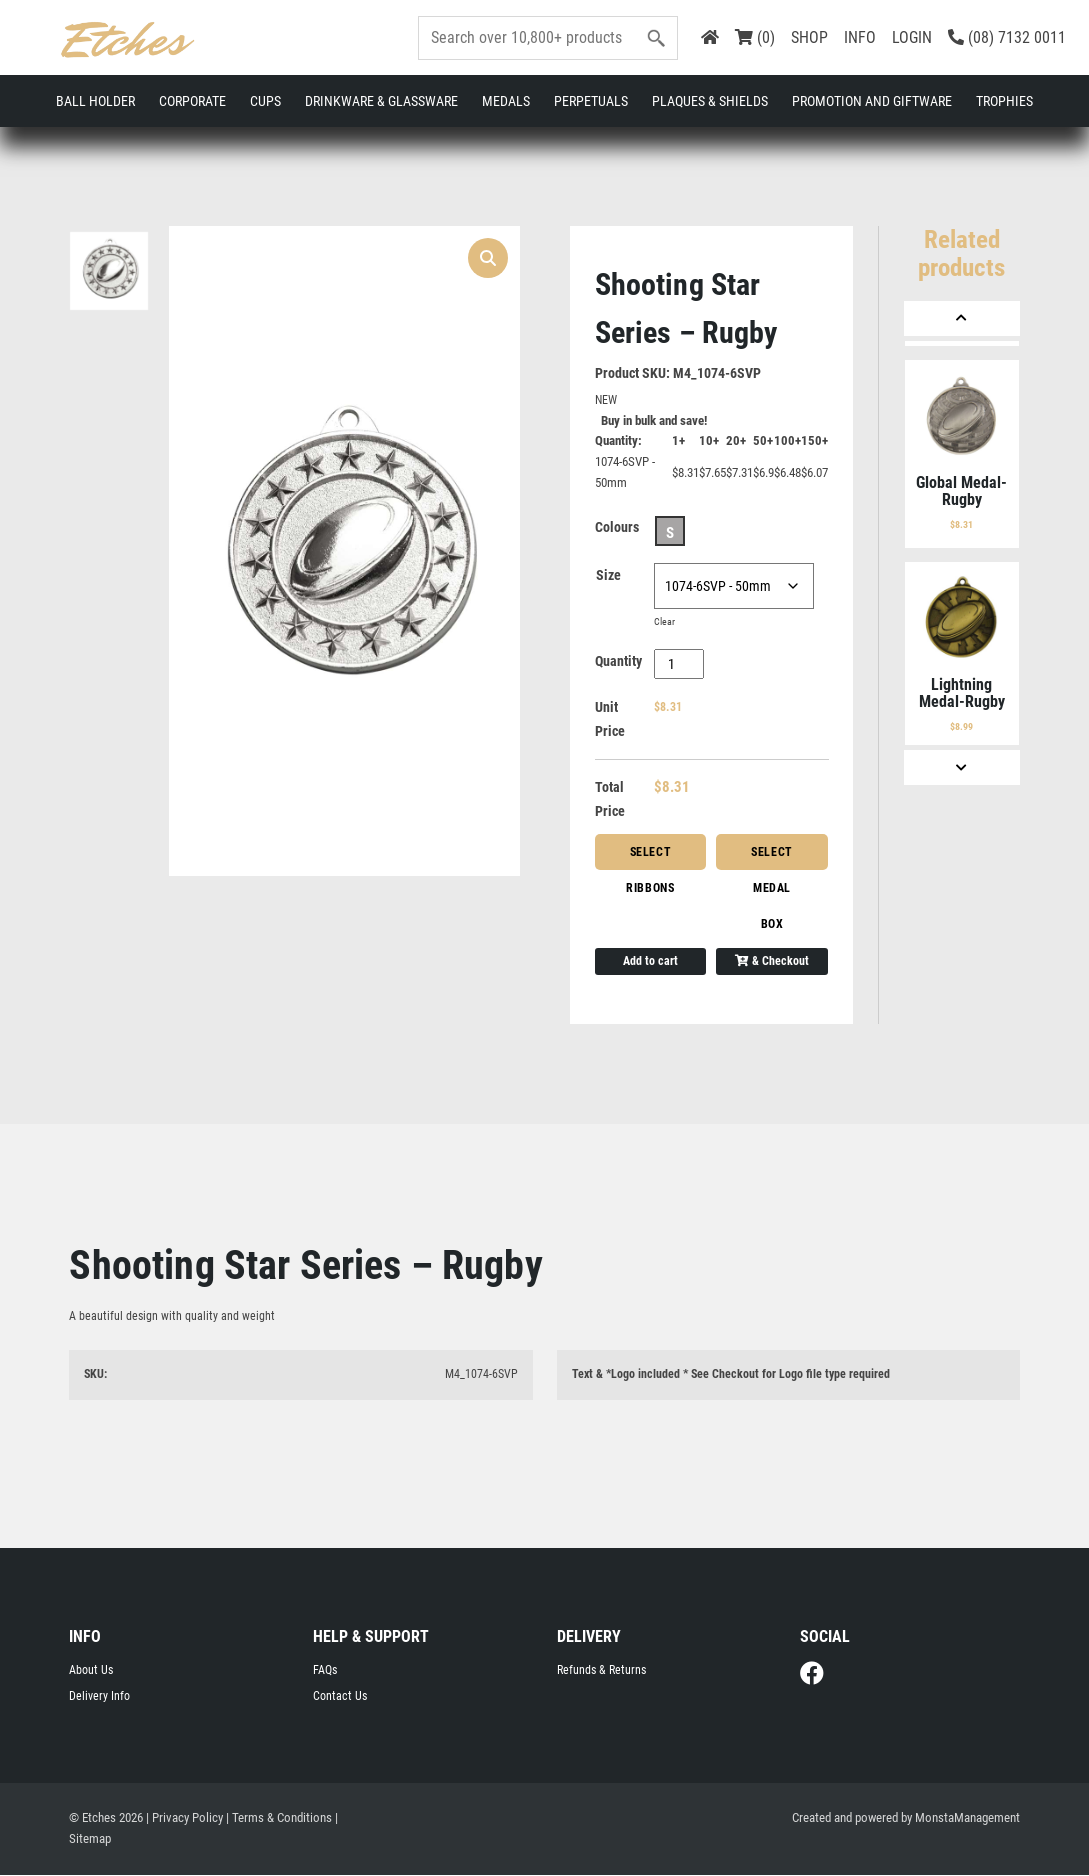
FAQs (325, 1671)
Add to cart (650, 962)
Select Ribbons (650, 858)
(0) (755, 37)
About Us (91, 1671)
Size (608, 576)
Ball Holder (95, 101)
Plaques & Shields (710, 101)
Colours (617, 528)
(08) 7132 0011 (1007, 37)
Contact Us (340, 1697)
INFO (860, 37)
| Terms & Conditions (279, 1818)
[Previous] (962, 318)
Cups (265, 101)
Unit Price (610, 720)
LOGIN (912, 37)
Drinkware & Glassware (381, 101)
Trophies (1004, 101)
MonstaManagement (967, 1818)
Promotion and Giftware (872, 101)
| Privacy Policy (184, 1818)
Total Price (610, 800)
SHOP (809, 37)
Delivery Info (99, 1697)
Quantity (618, 662)
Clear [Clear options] (664, 622)
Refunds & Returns (601, 1671)
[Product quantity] (679, 665)
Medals (506, 101)
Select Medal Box (772, 858)
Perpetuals (591, 101)
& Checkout (772, 962)
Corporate (192, 101)
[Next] (962, 767)
